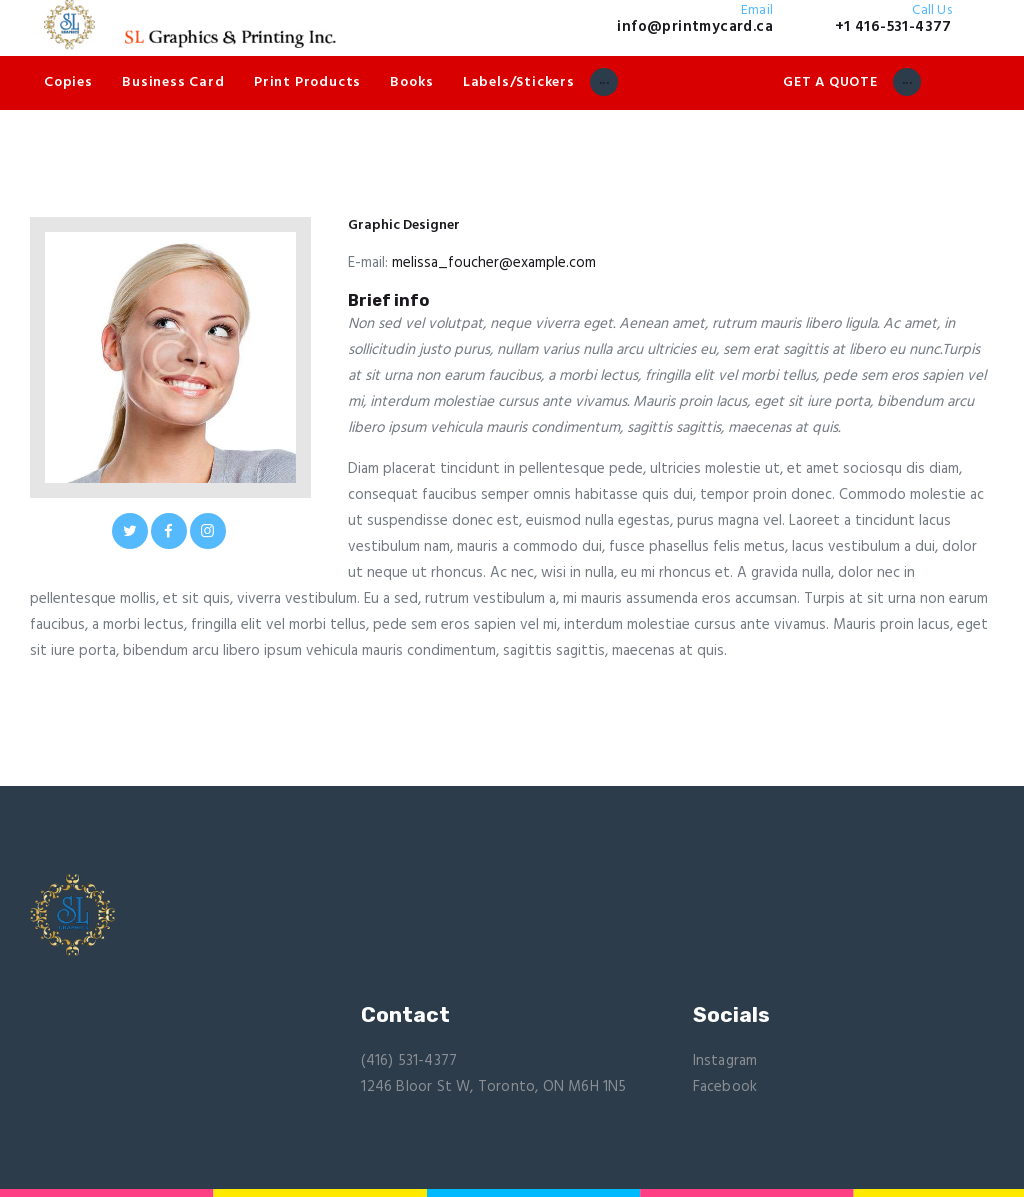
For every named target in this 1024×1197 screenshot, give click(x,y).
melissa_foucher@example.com (494, 263)
